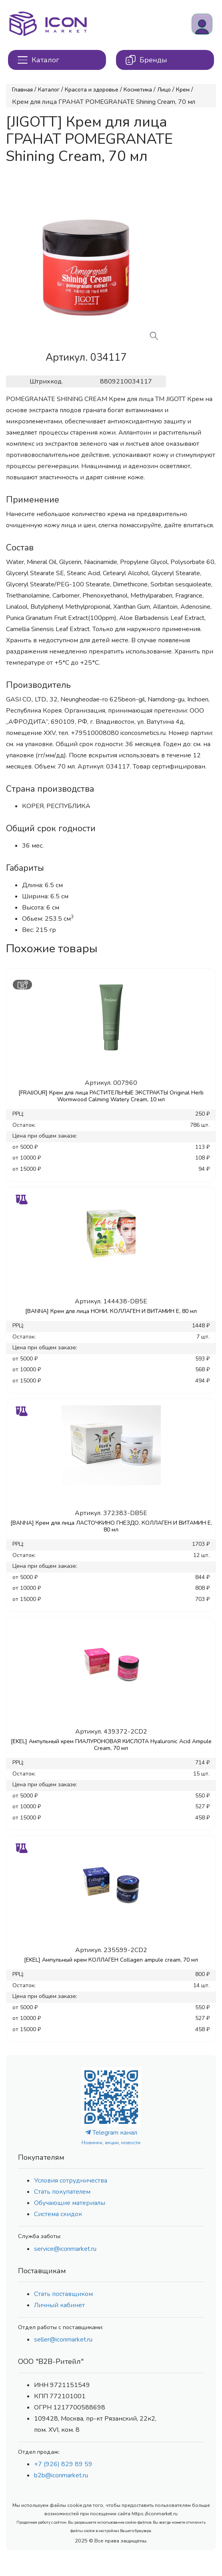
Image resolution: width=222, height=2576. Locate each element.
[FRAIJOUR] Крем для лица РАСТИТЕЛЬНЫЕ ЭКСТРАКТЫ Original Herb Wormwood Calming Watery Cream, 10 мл (111, 1096)
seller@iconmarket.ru (63, 2339)
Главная (22, 89)
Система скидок (58, 2214)
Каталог (49, 89)
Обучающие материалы (69, 2203)
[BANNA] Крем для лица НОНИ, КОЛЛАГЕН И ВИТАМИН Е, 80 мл (111, 1311)
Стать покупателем (62, 2191)
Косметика (138, 89)
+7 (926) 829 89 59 (63, 2464)
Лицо (164, 89)
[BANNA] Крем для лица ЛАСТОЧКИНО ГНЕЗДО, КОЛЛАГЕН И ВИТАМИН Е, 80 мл (111, 1526)
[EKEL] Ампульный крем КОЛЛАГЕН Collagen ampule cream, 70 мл (111, 1959)
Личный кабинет (59, 2305)
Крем (183, 89)
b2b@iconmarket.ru (61, 2475)
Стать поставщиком (63, 2294)
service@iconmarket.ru (65, 2248)
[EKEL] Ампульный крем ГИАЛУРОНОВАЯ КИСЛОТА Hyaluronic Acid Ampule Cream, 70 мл (111, 1745)
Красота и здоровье (91, 89)
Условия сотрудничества (70, 2180)
